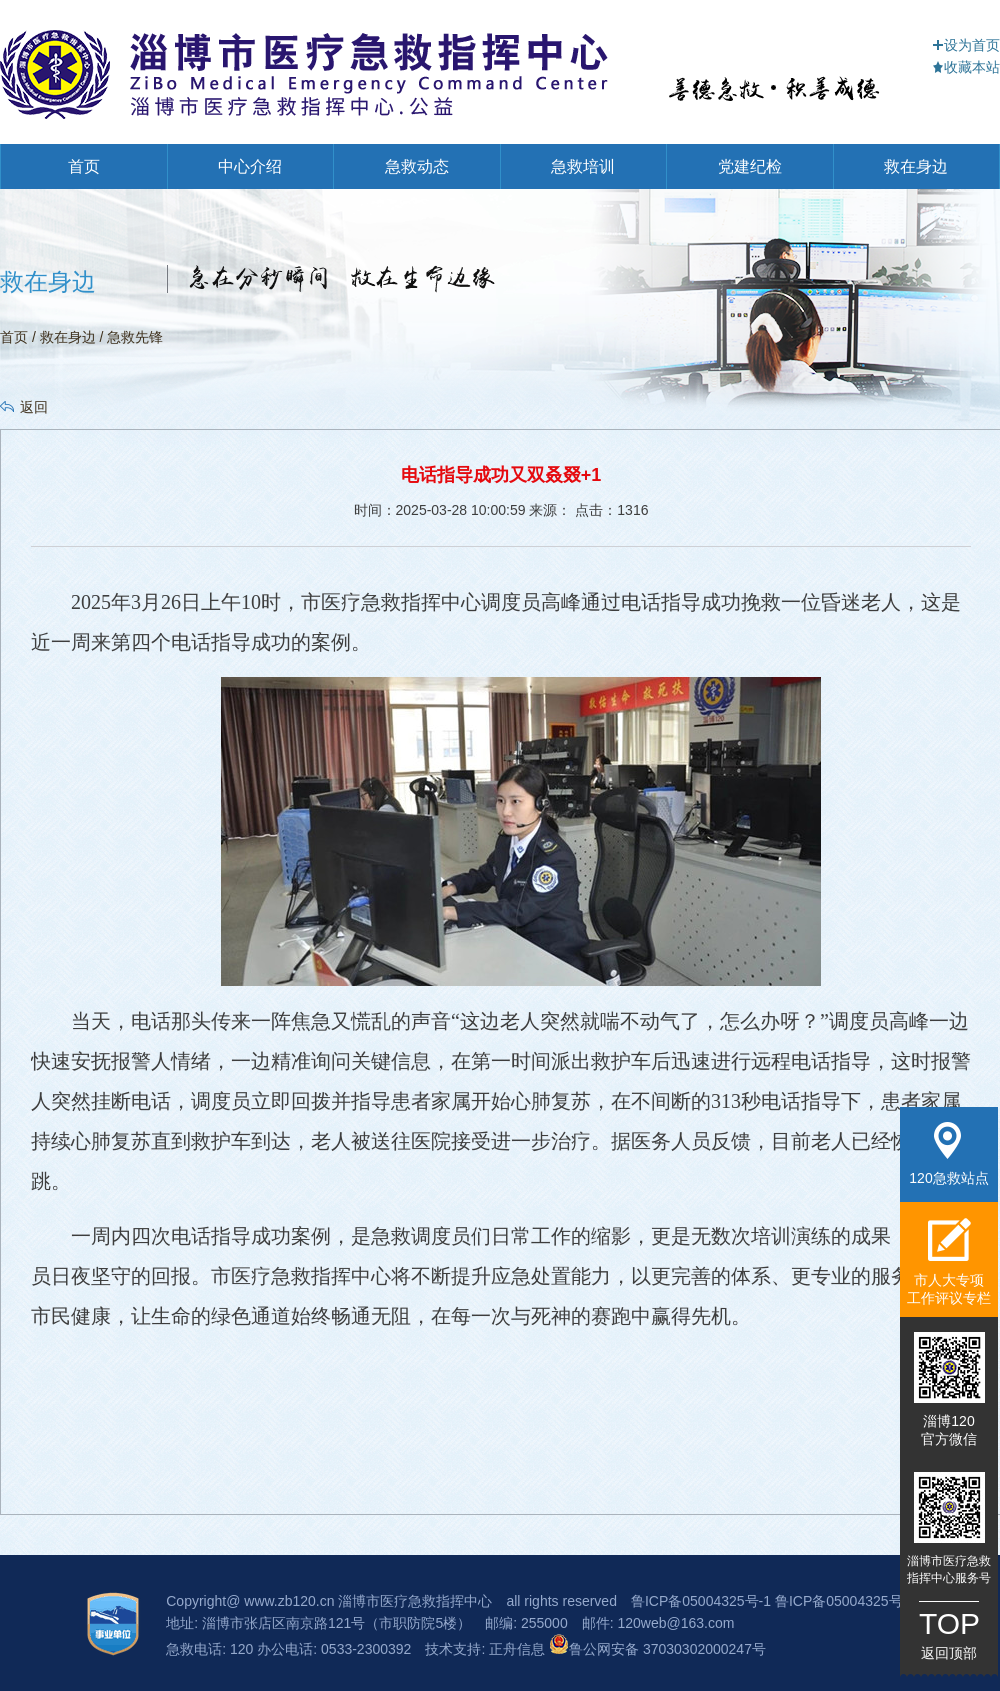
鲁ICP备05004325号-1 (701, 1601)
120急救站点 (948, 1154)
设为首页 (966, 45)
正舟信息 (519, 1649)
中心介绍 (250, 166)
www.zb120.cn (289, 1601)
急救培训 (583, 166)
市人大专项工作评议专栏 (949, 1261)
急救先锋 (135, 337)
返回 (34, 407)
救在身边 (916, 166)
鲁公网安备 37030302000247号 (657, 1649)
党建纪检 (750, 166)
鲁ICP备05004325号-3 (845, 1601)
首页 (84, 166)
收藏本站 (966, 67)
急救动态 (417, 166)
